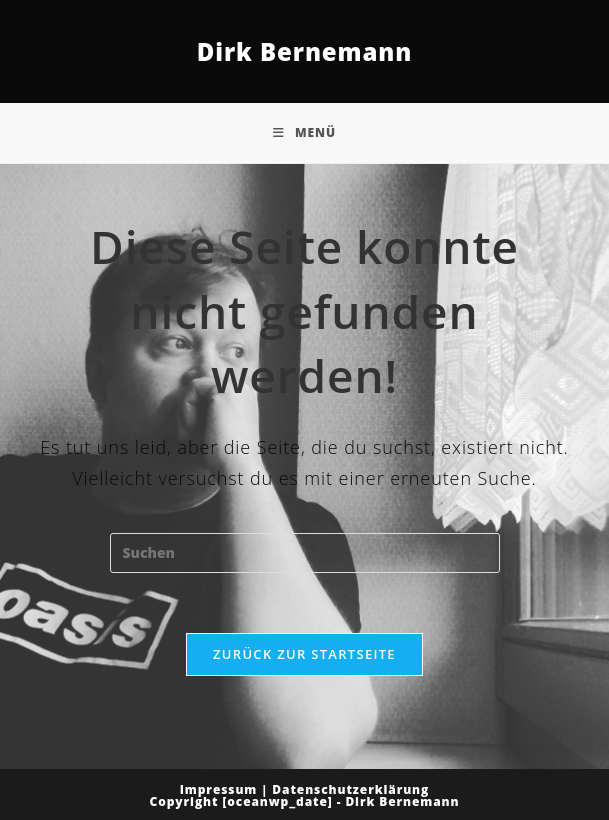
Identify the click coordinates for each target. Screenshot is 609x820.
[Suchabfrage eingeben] (305, 553)
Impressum (219, 789)
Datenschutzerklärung (350, 789)
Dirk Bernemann (305, 51)
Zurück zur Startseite (304, 654)
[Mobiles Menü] (304, 133)
